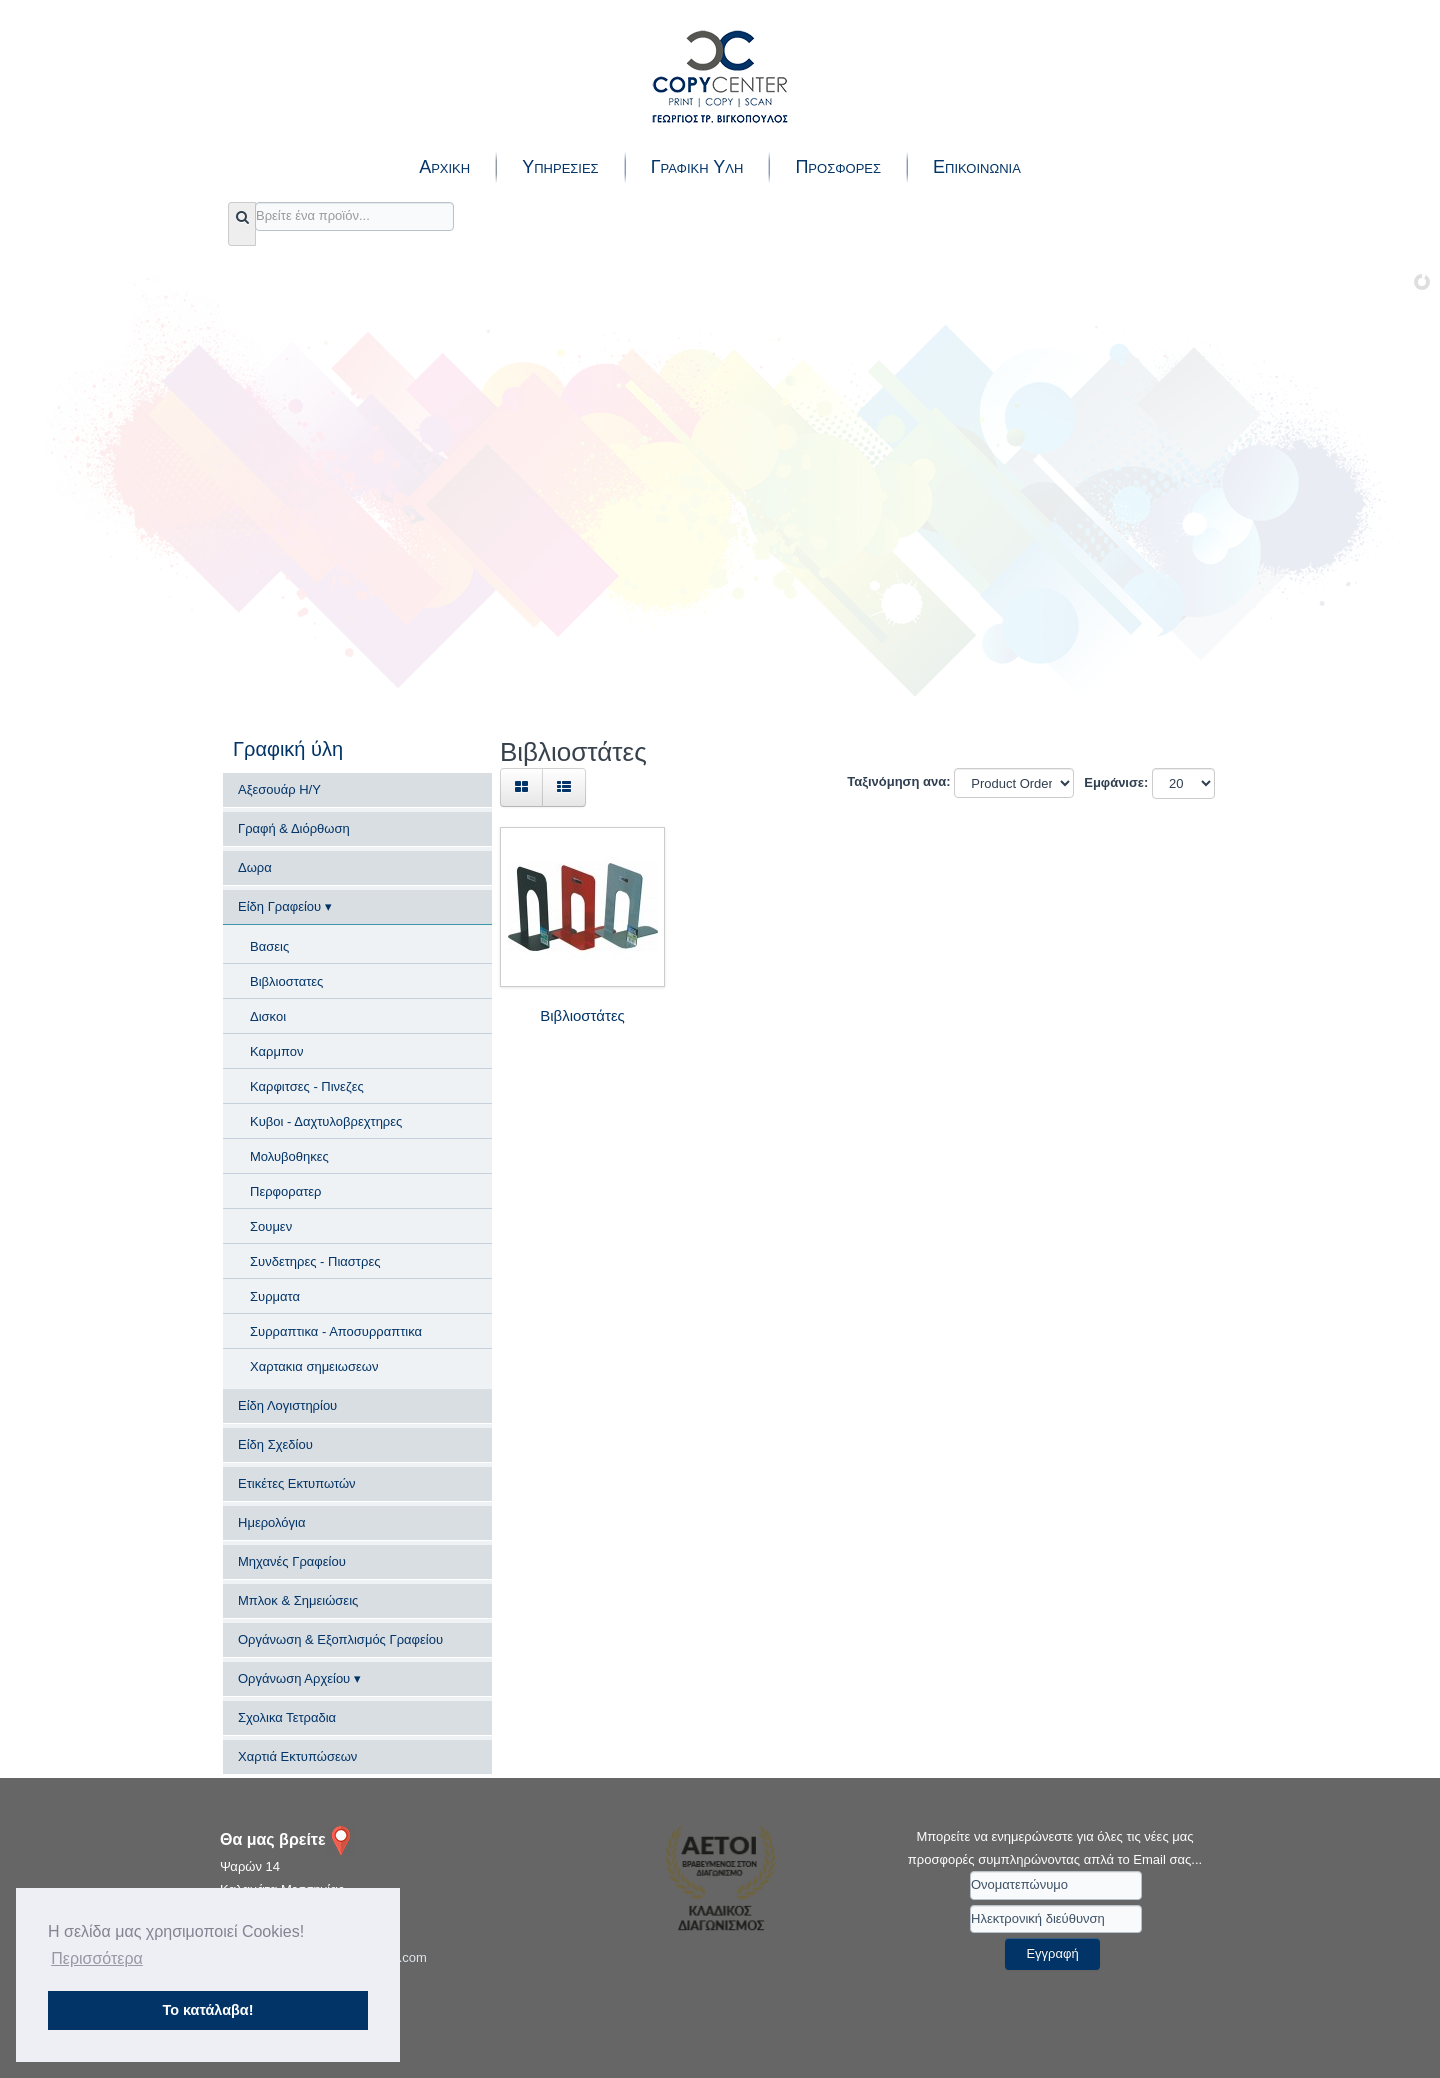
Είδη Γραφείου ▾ (285, 906)
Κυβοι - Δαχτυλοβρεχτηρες (326, 1121)
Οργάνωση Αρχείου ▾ (299, 1678)
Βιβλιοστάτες (582, 1015)
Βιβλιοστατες (286, 981)
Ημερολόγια (272, 1522)
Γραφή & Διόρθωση (294, 828)
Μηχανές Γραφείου (292, 1561)
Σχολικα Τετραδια (287, 1717)
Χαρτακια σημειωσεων (314, 1366)
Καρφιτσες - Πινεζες (307, 1086)
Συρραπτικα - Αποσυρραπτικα (336, 1331)
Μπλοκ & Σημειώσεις (298, 1600)
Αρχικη (444, 167)
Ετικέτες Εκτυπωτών (297, 1483)
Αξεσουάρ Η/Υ (279, 789)
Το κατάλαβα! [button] (208, 2010)
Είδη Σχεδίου (275, 1444)
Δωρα (255, 867)
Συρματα (275, 1296)
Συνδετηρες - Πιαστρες (315, 1261)
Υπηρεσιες (560, 167)
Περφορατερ (285, 1191)
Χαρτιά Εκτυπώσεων (297, 1756)
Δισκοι (268, 1016)
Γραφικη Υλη (697, 167)
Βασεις (269, 946)
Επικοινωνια (977, 167)
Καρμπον (276, 1051)
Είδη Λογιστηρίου (287, 1405)
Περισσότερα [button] (97, 1958)
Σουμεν (271, 1226)
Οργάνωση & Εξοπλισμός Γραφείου (340, 1639)
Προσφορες (838, 167)
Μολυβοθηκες (289, 1156)
